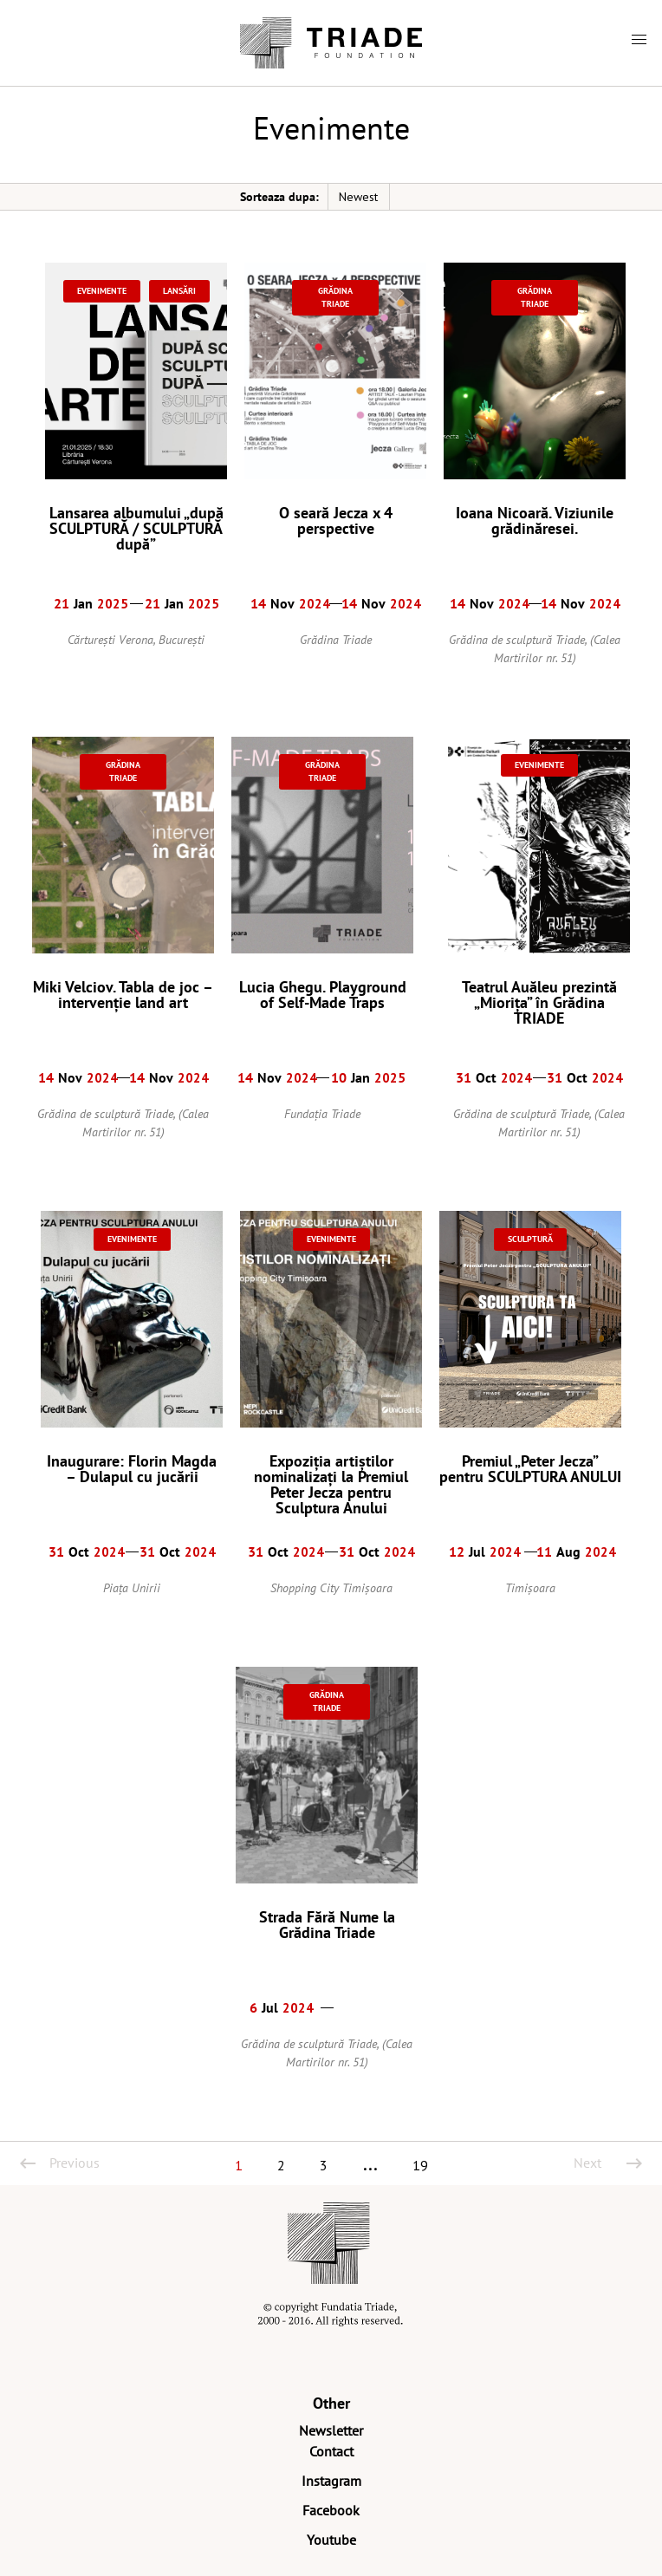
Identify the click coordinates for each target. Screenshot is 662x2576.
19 (420, 2165)
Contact (331, 2451)
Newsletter (331, 2430)
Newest (358, 197)
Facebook (331, 2510)
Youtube (331, 2539)
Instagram (331, 2480)
